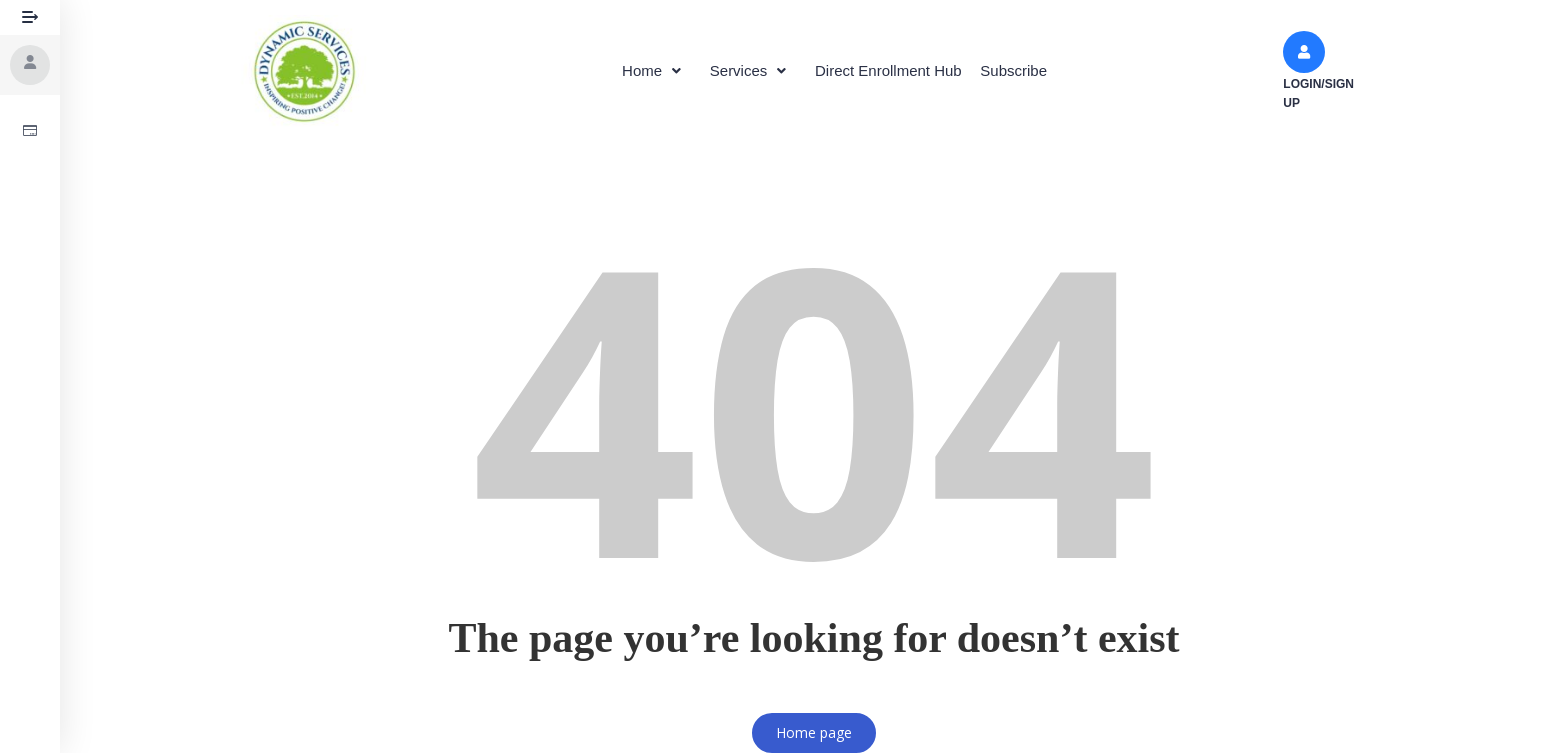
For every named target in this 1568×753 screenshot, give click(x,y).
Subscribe (1030, 70)
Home (639, 70)
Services (747, 70)
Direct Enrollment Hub (894, 70)
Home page (814, 732)
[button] (639, 71)
